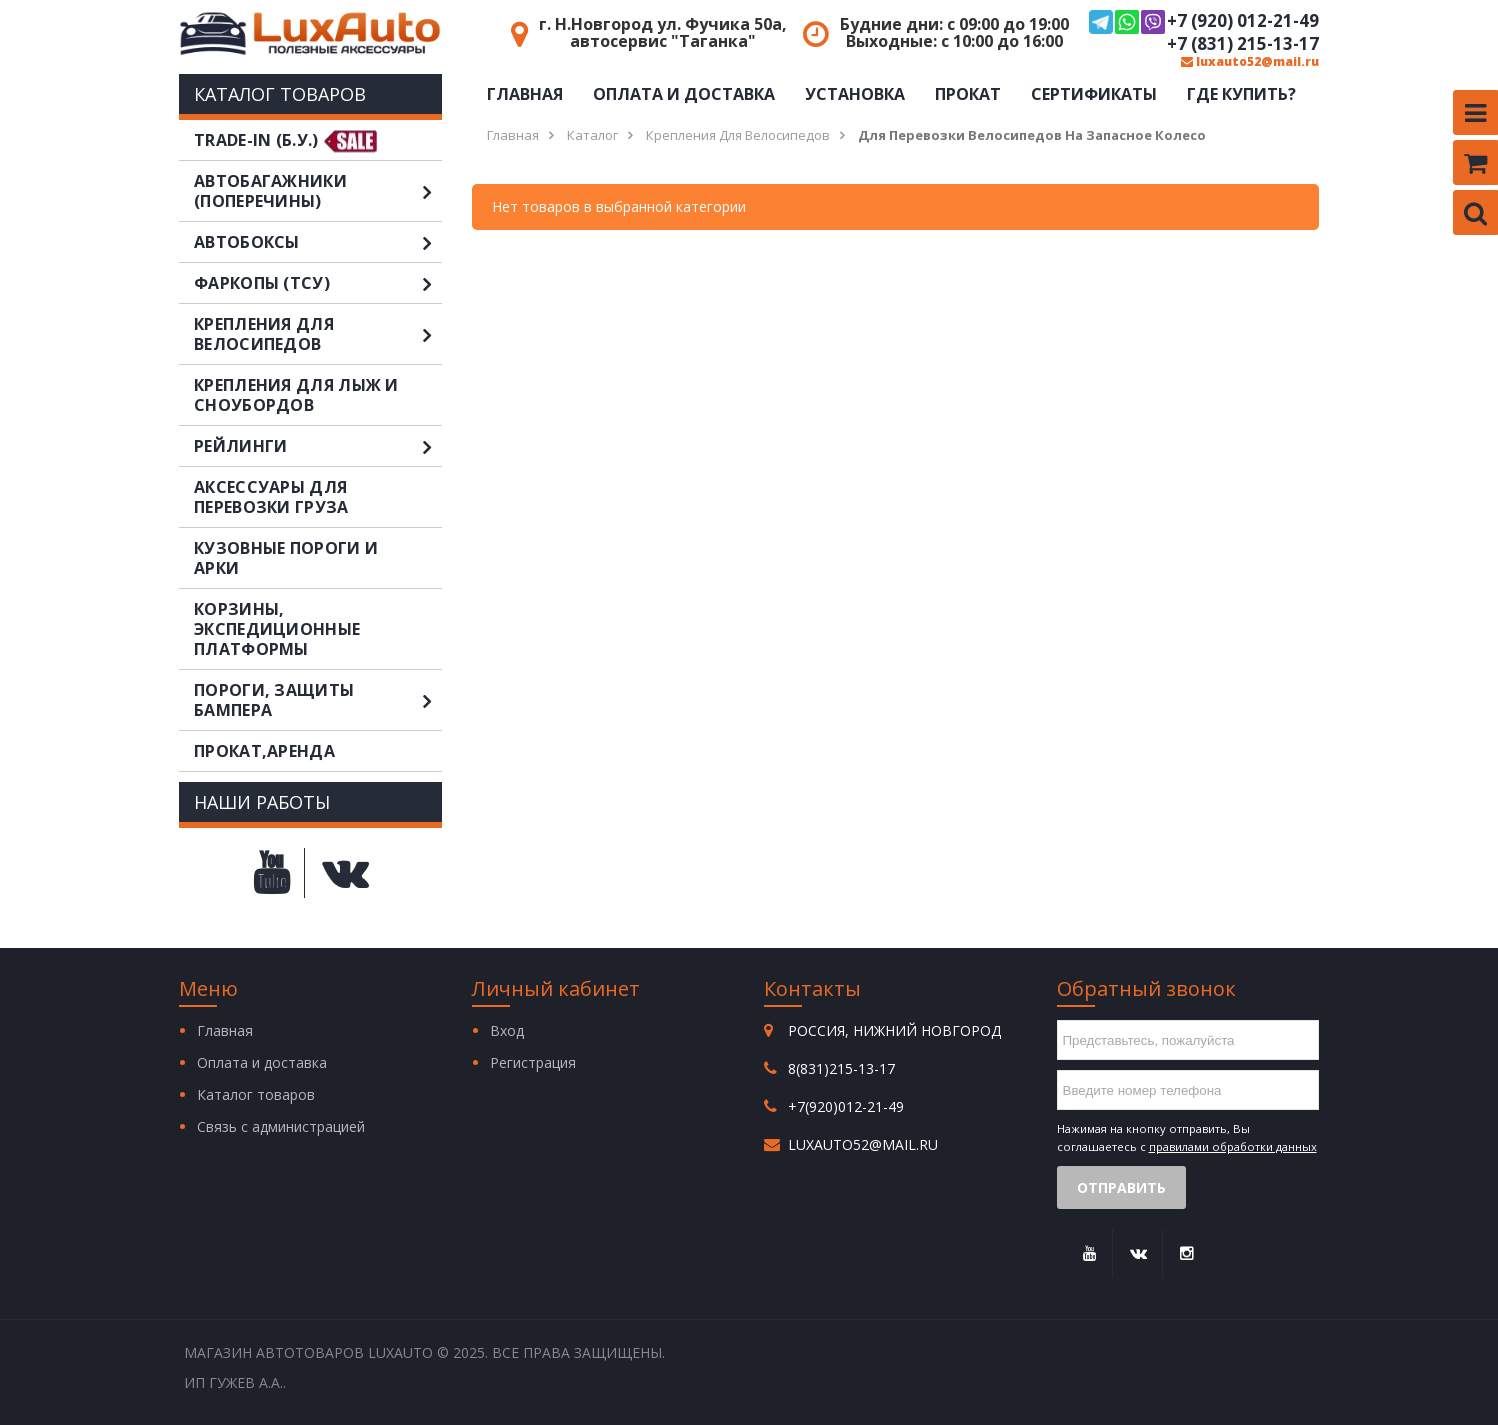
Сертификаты (1094, 94)
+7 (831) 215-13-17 (1243, 44)
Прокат (968, 94)
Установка (855, 94)
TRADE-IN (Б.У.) (256, 140)
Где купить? (1241, 94)
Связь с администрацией (281, 1126)
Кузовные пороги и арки (286, 558)
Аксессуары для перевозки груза (271, 497)
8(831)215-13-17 (841, 1068)
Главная (525, 94)
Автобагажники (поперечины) (318, 191)
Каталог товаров (256, 1094)
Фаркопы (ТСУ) (318, 283)
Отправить (1121, 1187)
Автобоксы (318, 242)
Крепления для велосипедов (318, 334)
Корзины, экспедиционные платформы (277, 629)
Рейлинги (318, 446)
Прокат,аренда (264, 751)
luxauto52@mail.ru (1250, 61)
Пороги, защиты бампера (318, 700)
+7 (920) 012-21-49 (1204, 22)
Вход (507, 1030)
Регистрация (533, 1062)
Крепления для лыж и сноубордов (296, 395)
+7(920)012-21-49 (846, 1106)
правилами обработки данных (1233, 1146)
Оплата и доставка (684, 94)
